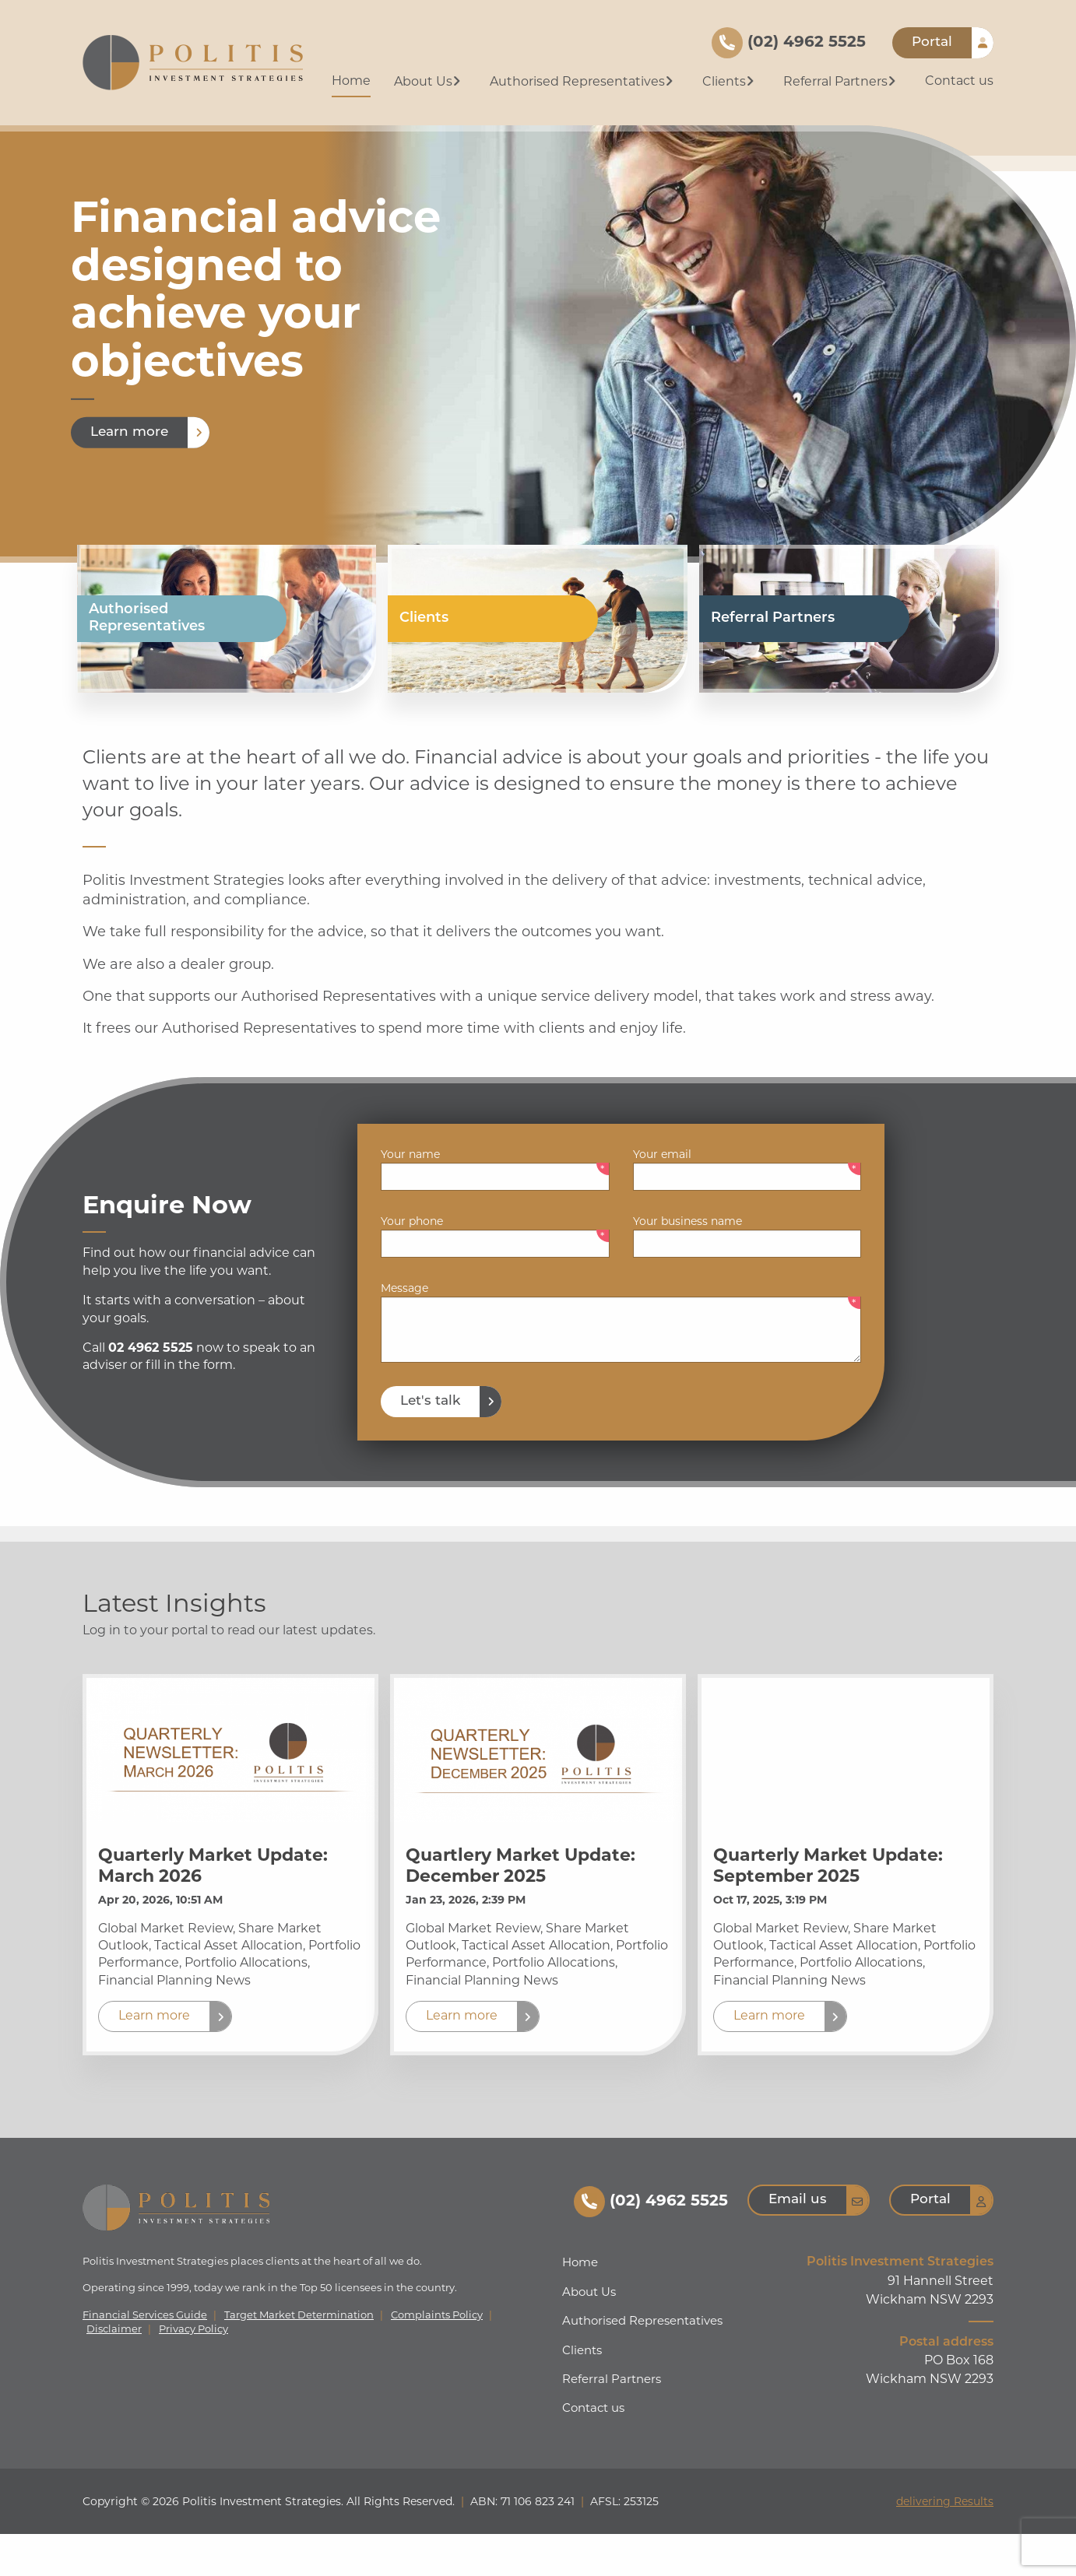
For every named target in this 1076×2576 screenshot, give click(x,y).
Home (351, 80)
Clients (730, 81)
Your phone (412, 1263)
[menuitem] (351, 82)
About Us (429, 81)
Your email (662, 1196)
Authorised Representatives (583, 81)
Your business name (687, 1263)
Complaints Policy (437, 2357)
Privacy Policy (193, 2371)
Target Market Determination (299, 2357)
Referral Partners (841, 81)
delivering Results (944, 2543)
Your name (410, 1196)
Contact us (959, 80)
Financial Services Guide (145, 2357)
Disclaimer (114, 2371)
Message (404, 1330)
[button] (165, 2058)
